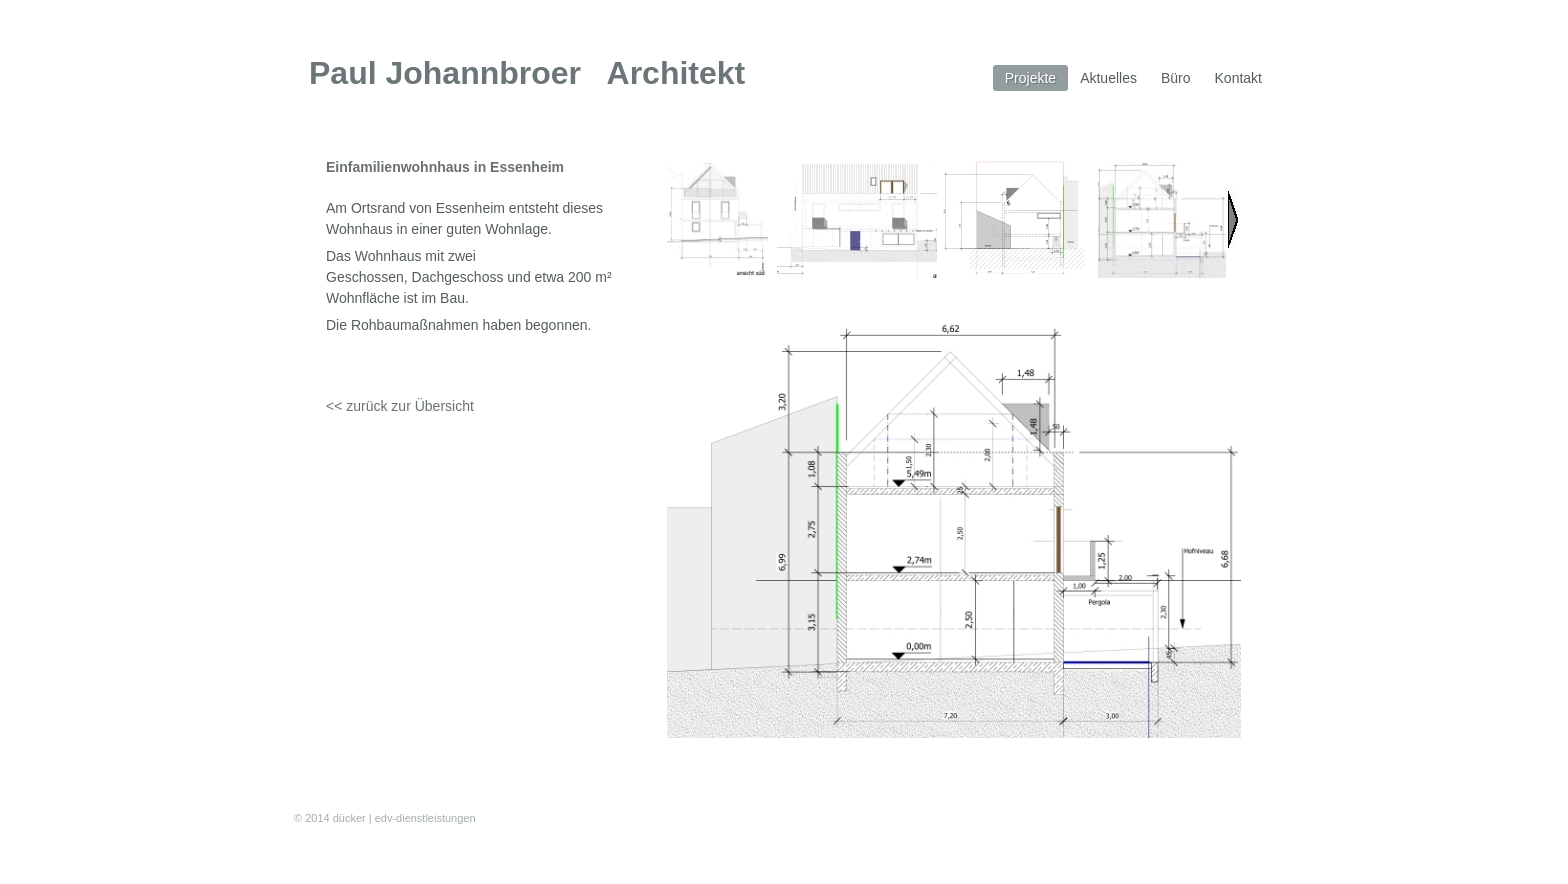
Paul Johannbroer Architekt (527, 73)
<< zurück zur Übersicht (400, 406)
